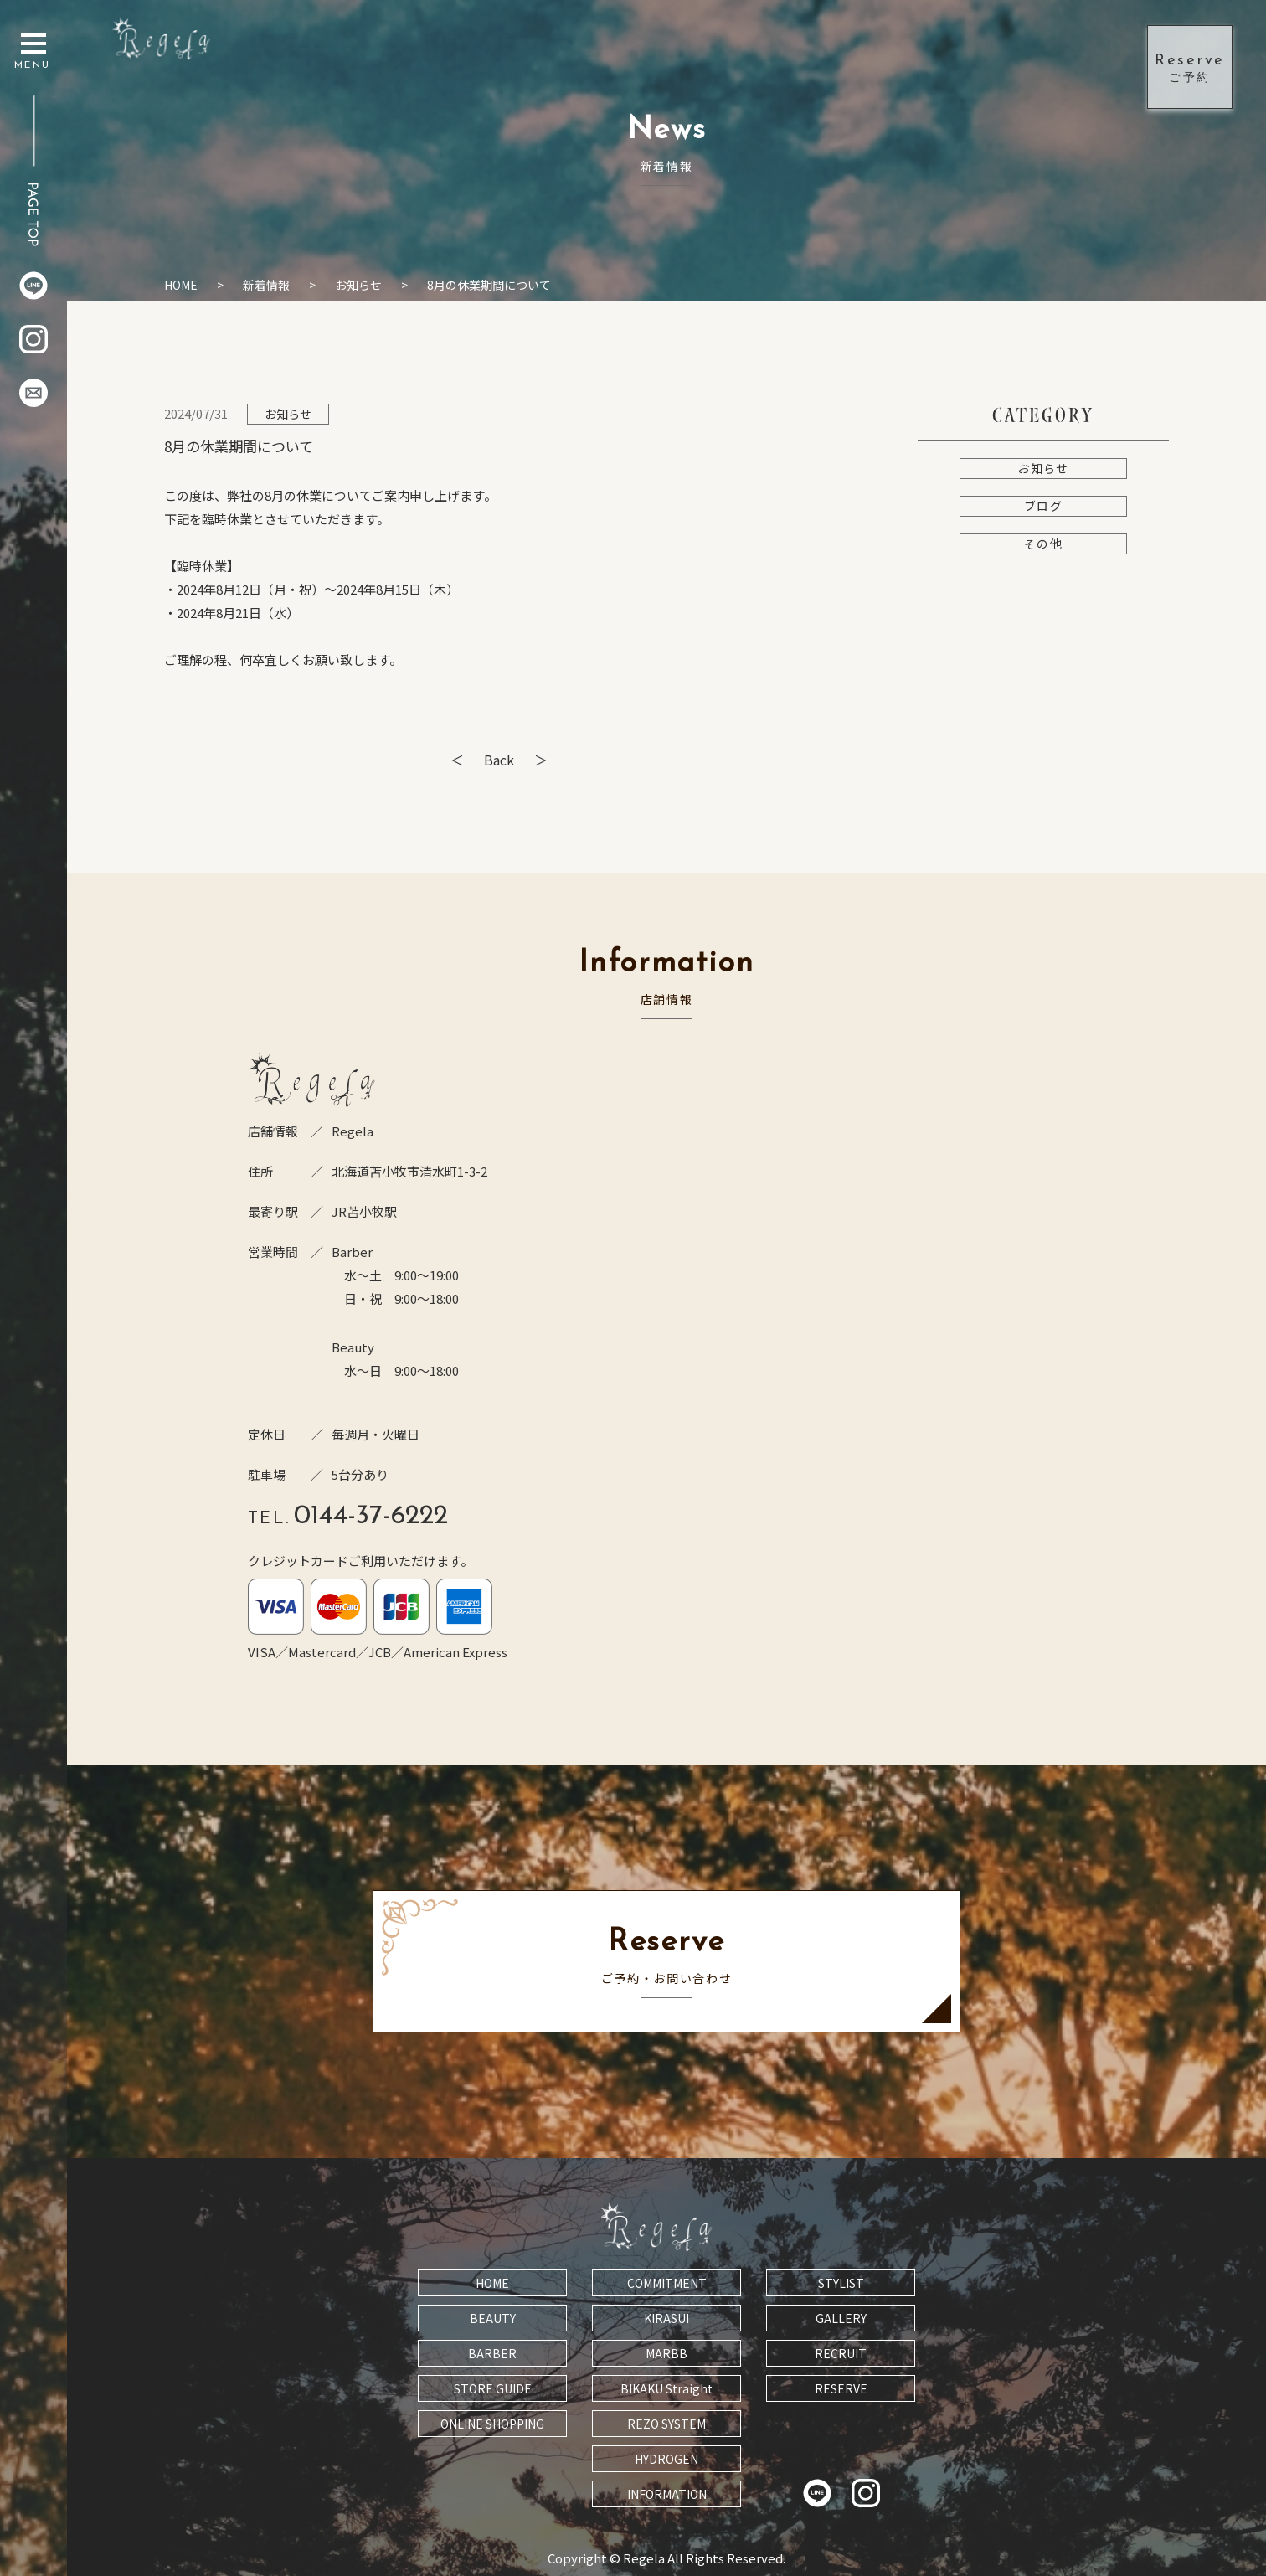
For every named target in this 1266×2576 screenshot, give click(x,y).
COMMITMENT (667, 2283)
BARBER (492, 2353)
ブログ (1043, 505)
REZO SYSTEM (666, 2423)
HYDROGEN (666, 2458)
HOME (181, 284)
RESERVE (841, 2388)
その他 (1043, 543)
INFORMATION (667, 2494)
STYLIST (841, 2283)
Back (499, 760)
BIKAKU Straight (666, 2388)
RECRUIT (841, 2353)
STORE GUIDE (493, 2388)
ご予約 (1190, 66)
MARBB (666, 2353)
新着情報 (266, 284)
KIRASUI (666, 2318)
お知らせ (358, 284)
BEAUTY (493, 2318)
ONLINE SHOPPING (492, 2423)
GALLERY (841, 2318)
